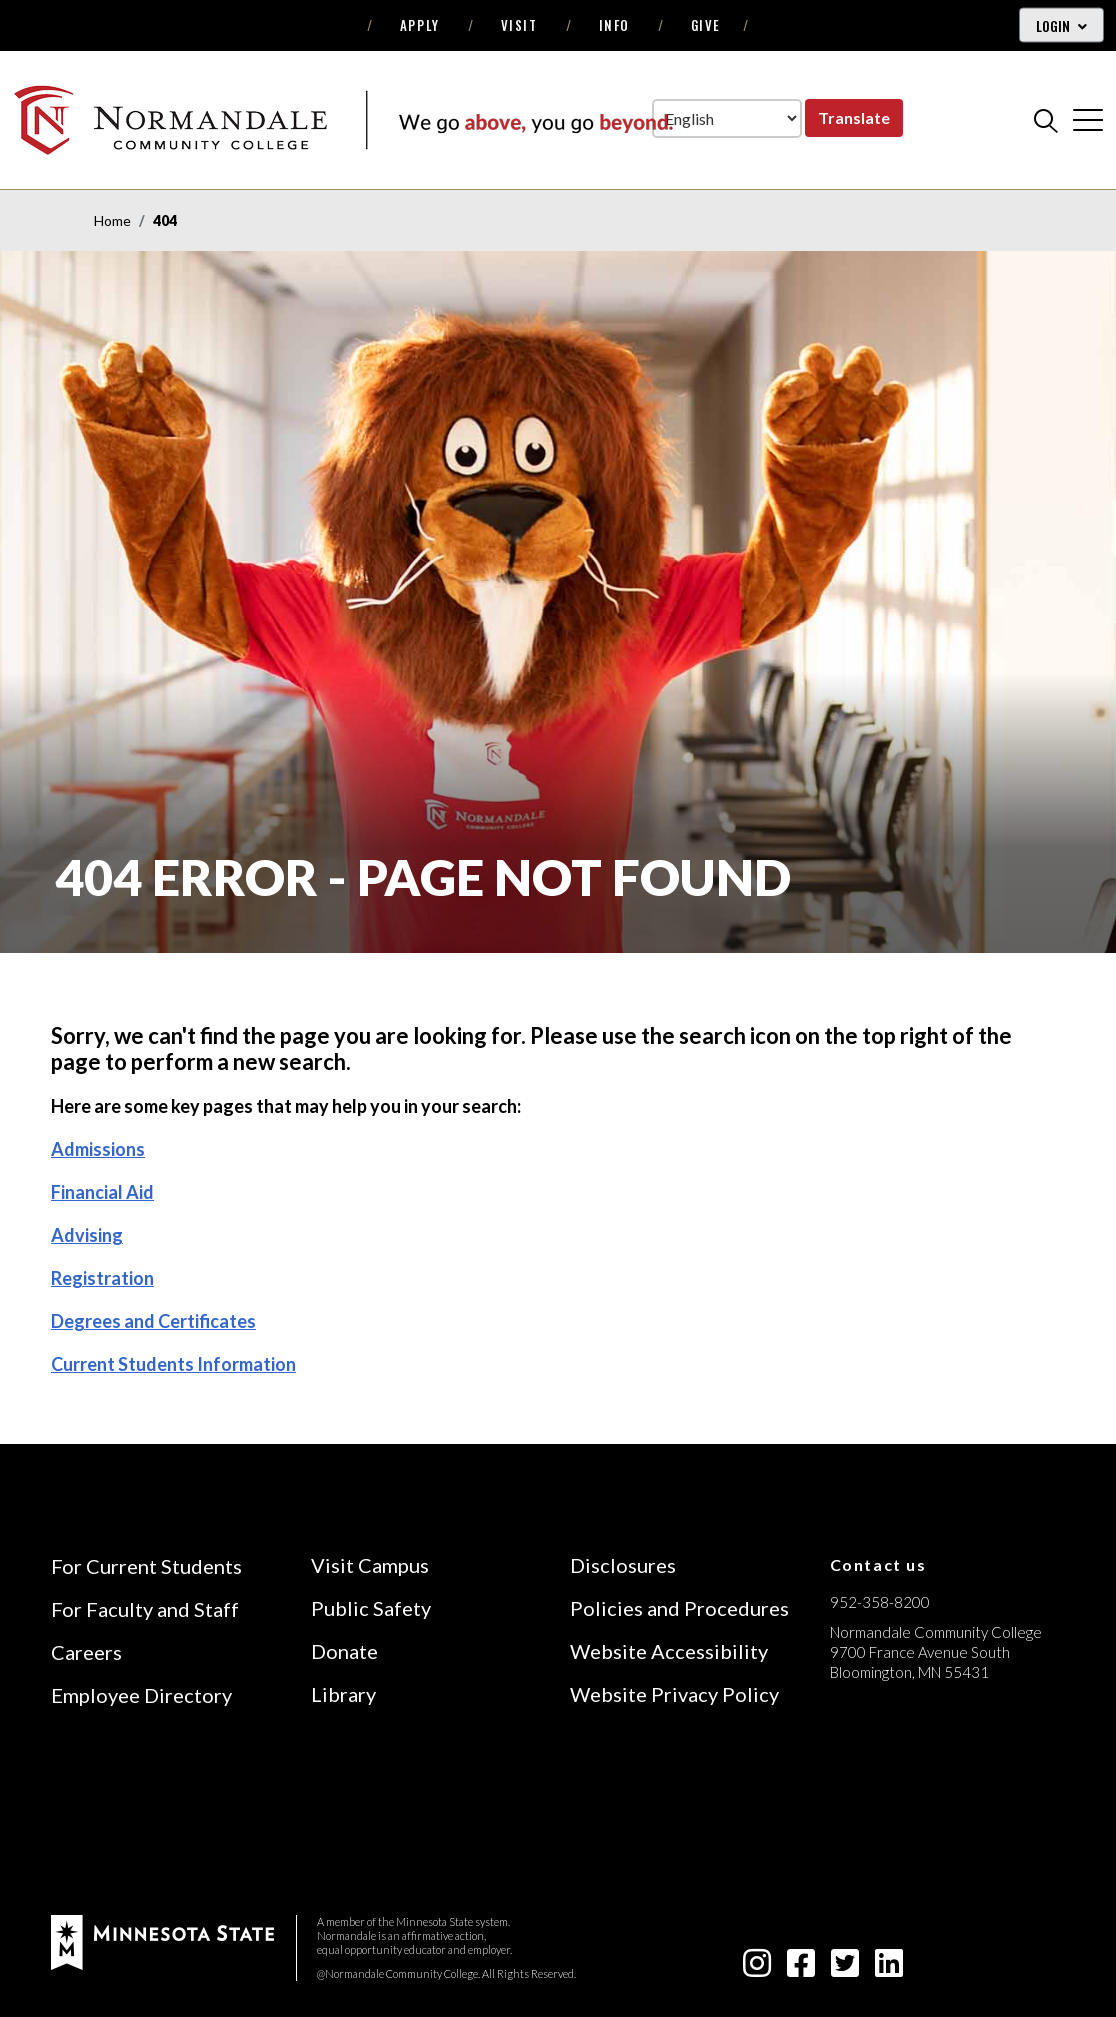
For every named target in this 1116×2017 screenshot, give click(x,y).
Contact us (878, 1564)
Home (112, 220)
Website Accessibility (669, 1651)
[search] (1046, 120)
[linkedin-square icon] (889, 1968)
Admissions (98, 1149)
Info (614, 25)
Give (706, 25)
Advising (87, 1235)
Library (343, 1694)
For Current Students (146, 1566)
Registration (102, 1278)
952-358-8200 (880, 1602)
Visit (519, 25)
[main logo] (343, 119)
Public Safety (371, 1608)
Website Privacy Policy (674, 1694)
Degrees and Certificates (153, 1321)
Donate (344, 1651)
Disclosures (623, 1565)
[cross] (1088, 120)
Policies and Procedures (679, 1608)
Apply (420, 25)
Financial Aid (102, 1192)
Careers (86, 1652)
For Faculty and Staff (145, 1609)
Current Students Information (173, 1364)
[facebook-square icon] (801, 1968)
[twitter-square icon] (845, 1968)
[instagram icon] (757, 1968)
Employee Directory (141, 1695)
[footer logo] (162, 1940)
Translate (854, 117)
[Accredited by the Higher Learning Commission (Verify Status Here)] (905, 1814)
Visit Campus (370, 1565)
